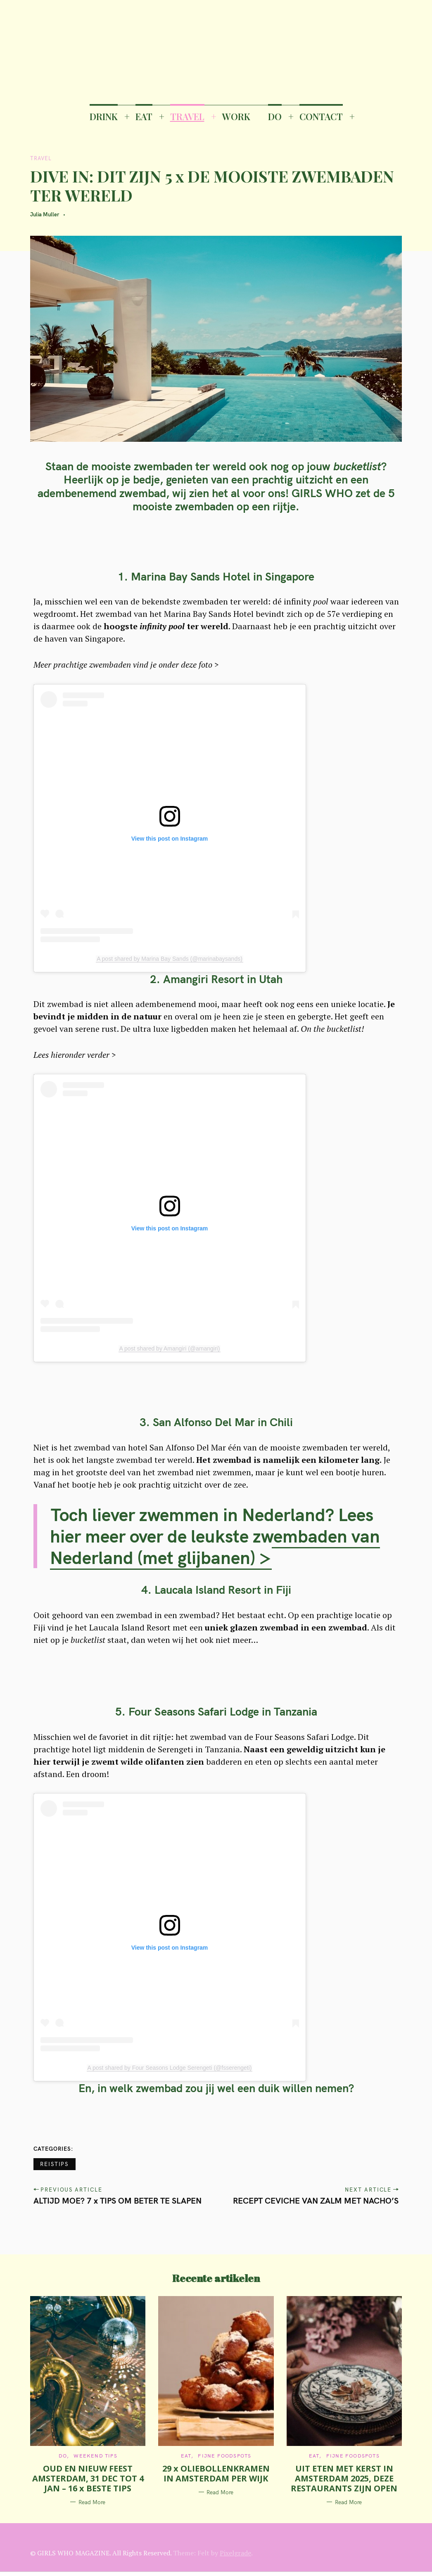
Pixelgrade (235, 2552)
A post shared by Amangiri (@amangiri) (169, 1348)
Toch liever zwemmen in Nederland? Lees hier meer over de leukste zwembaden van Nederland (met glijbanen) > (215, 1535)
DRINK (104, 116)
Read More (91, 2502)
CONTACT (321, 116)
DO (275, 116)
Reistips (54, 2164)
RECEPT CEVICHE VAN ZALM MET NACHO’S (316, 2200)
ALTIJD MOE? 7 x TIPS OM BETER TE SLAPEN (117, 2200)
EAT (143, 116)
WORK (236, 116)
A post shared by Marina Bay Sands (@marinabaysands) (169, 958)
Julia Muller (44, 214)
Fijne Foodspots (224, 2456)
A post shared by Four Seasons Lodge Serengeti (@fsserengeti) (170, 2067)
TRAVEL (187, 116)
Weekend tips (95, 2456)
